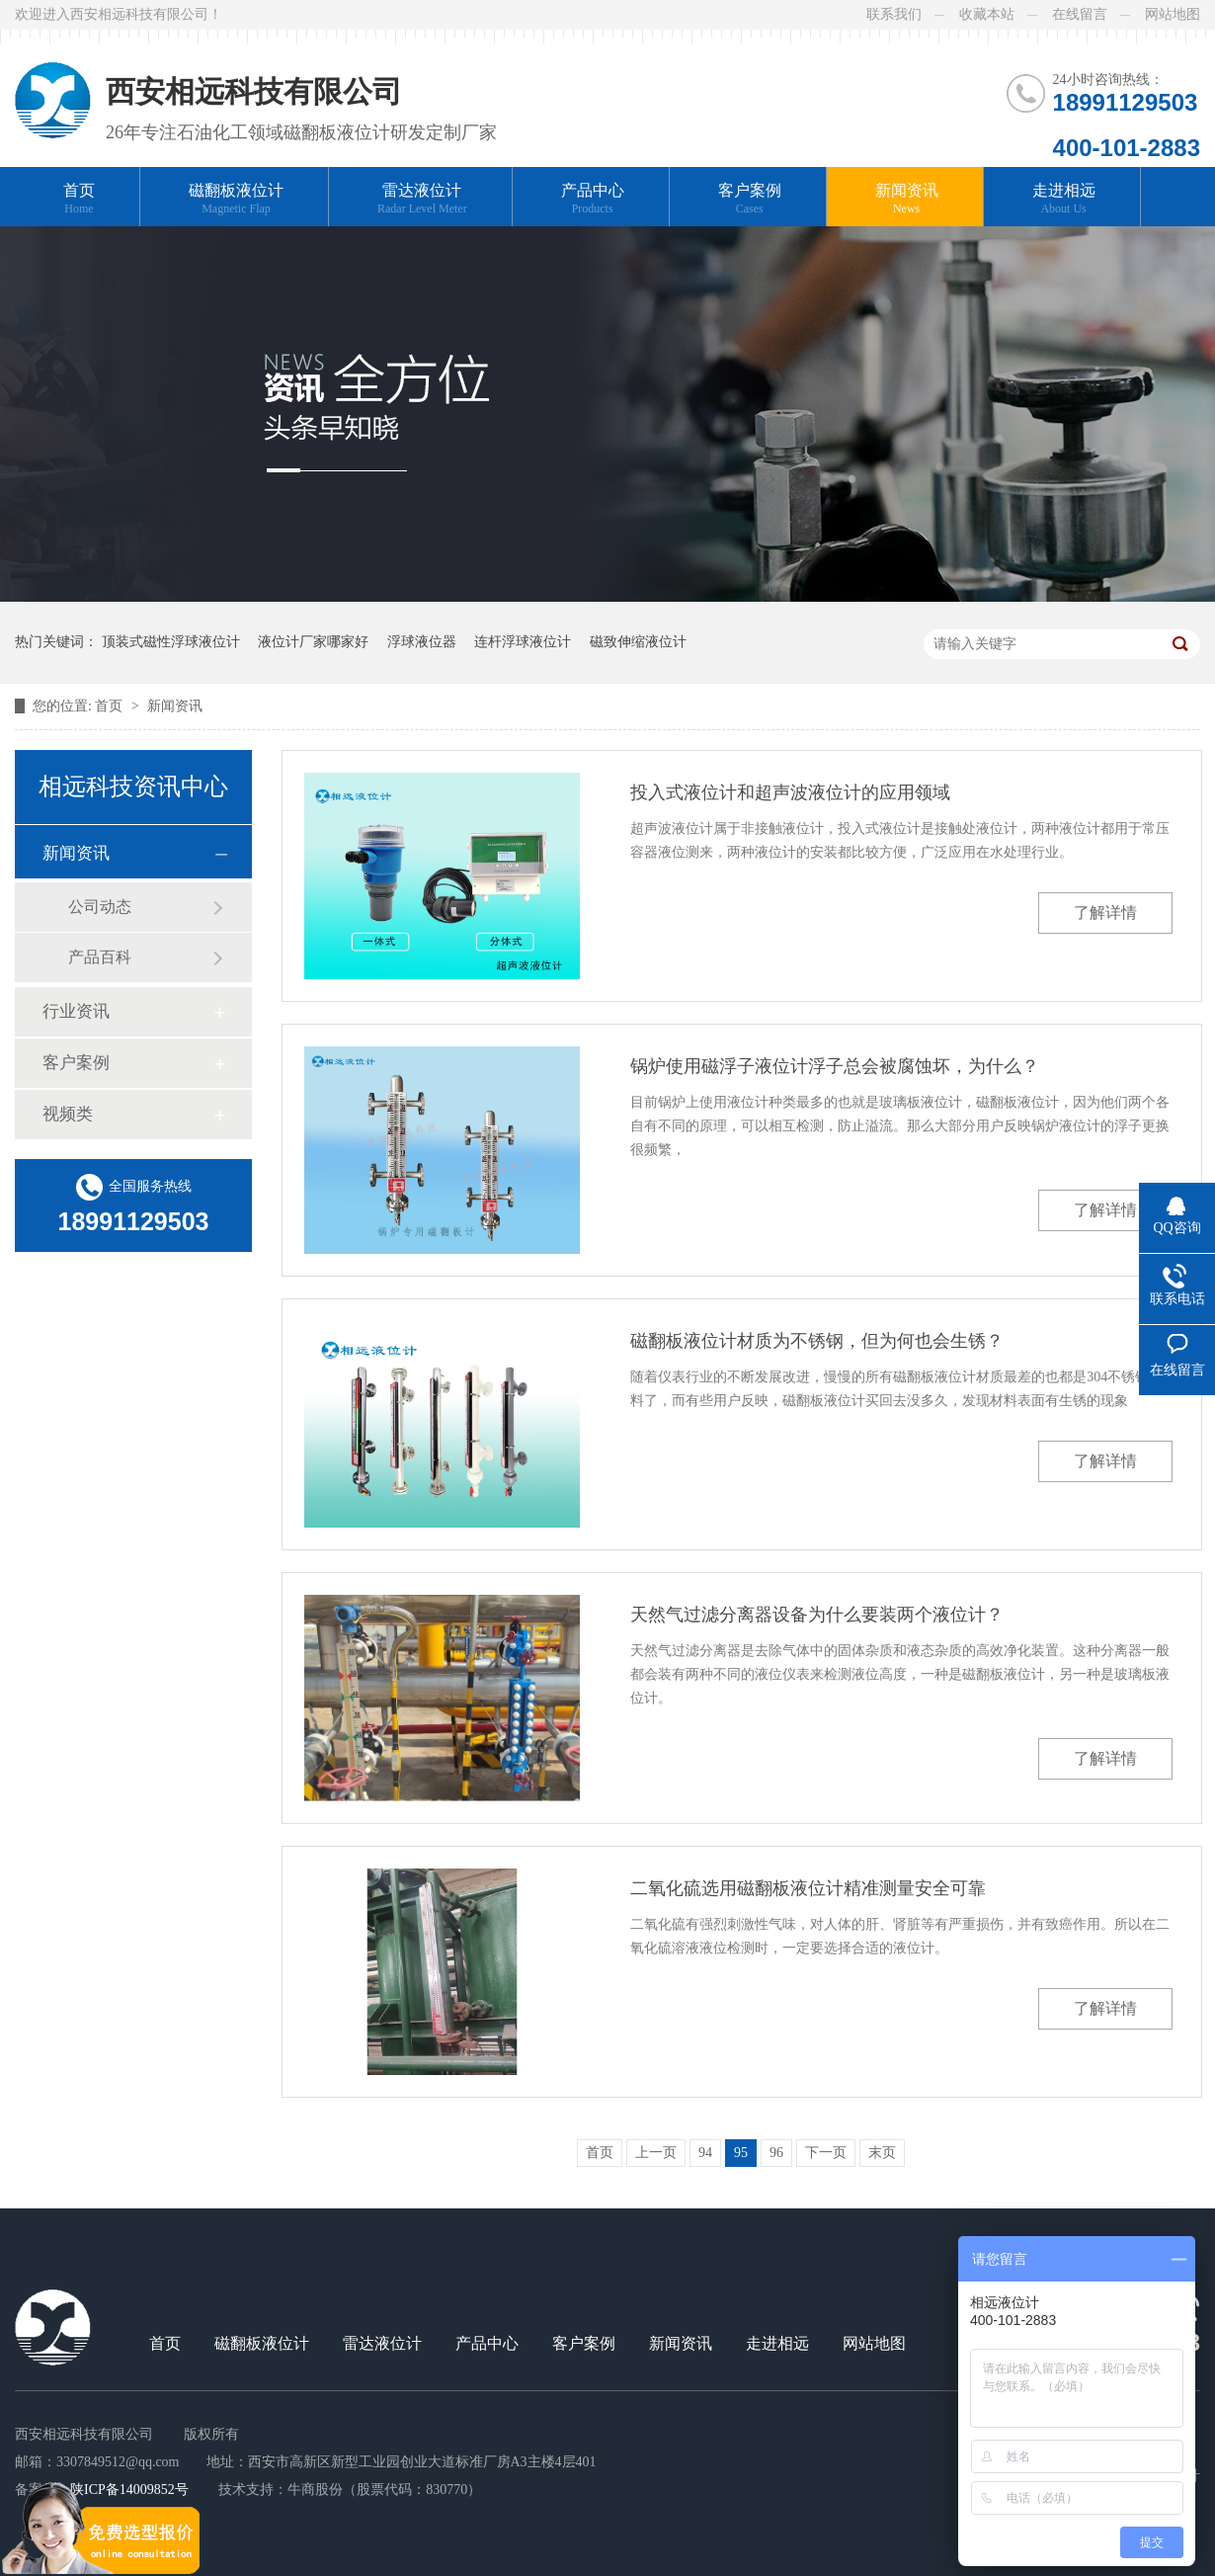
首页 (79, 199)
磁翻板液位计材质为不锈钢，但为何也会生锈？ (817, 1341)
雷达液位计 (422, 199)
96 (776, 2152)
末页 (882, 2152)
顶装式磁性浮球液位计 (171, 641)
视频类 (67, 1114)
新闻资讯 (906, 199)
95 (741, 2152)
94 (705, 2152)
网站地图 (1172, 14)
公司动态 (99, 906)
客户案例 (749, 199)
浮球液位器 (421, 641)
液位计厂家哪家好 (313, 641)
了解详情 (1105, 912)
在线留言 (1079, 14)
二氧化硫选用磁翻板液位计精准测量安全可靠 (808, 1888)
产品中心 (592, 199)
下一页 (826, 2152)
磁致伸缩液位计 (638, 641)
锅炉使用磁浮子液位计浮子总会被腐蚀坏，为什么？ (834, 1066)
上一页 (656, 2152)
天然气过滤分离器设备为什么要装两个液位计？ (817, 1614)
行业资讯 (76, 1011)
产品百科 (99, 957)
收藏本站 (986, 14)
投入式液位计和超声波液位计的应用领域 (790, 792)
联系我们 (894, 14)
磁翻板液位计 (236, 199)
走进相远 (1063, 199)
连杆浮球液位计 (522, 641)
